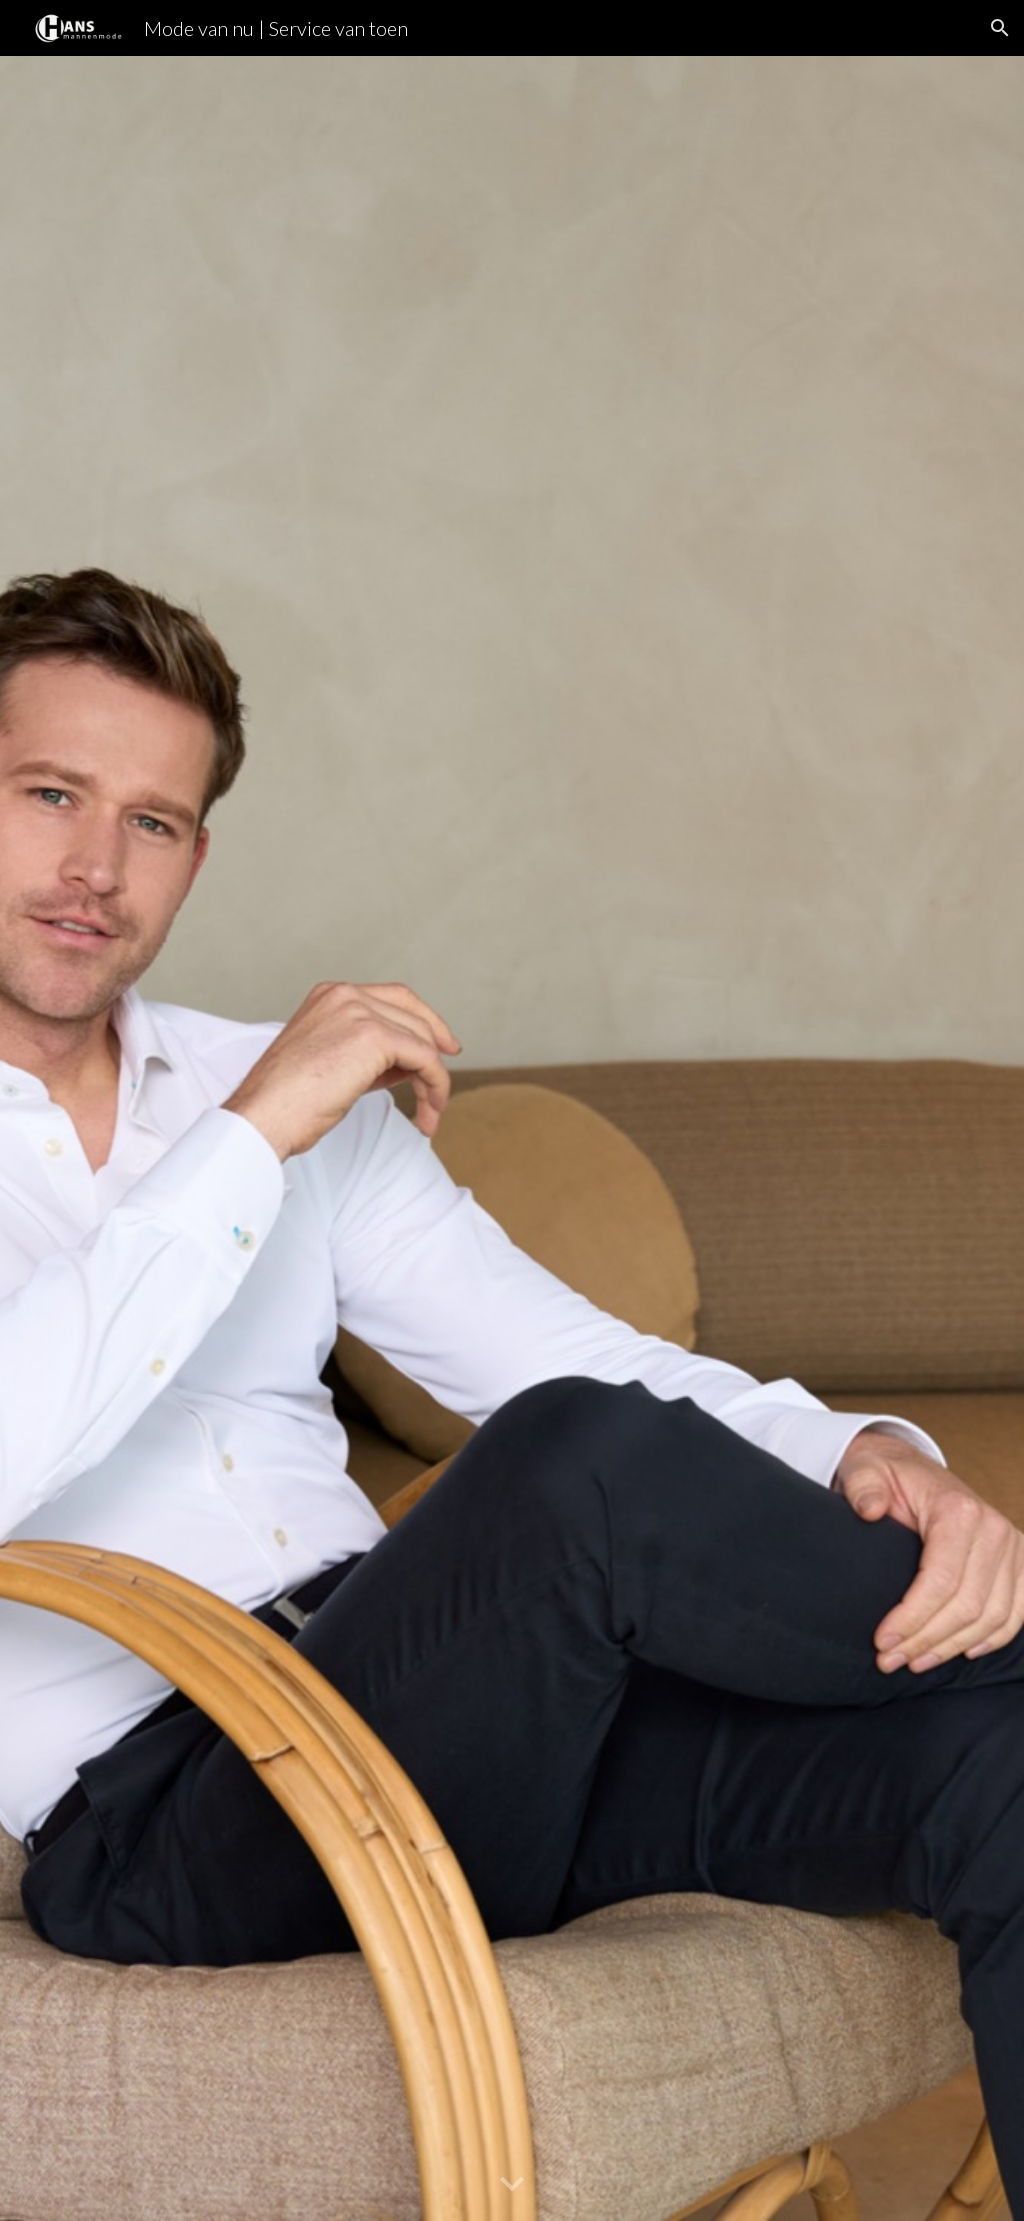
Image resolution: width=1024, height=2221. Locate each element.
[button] (1000, 28)
